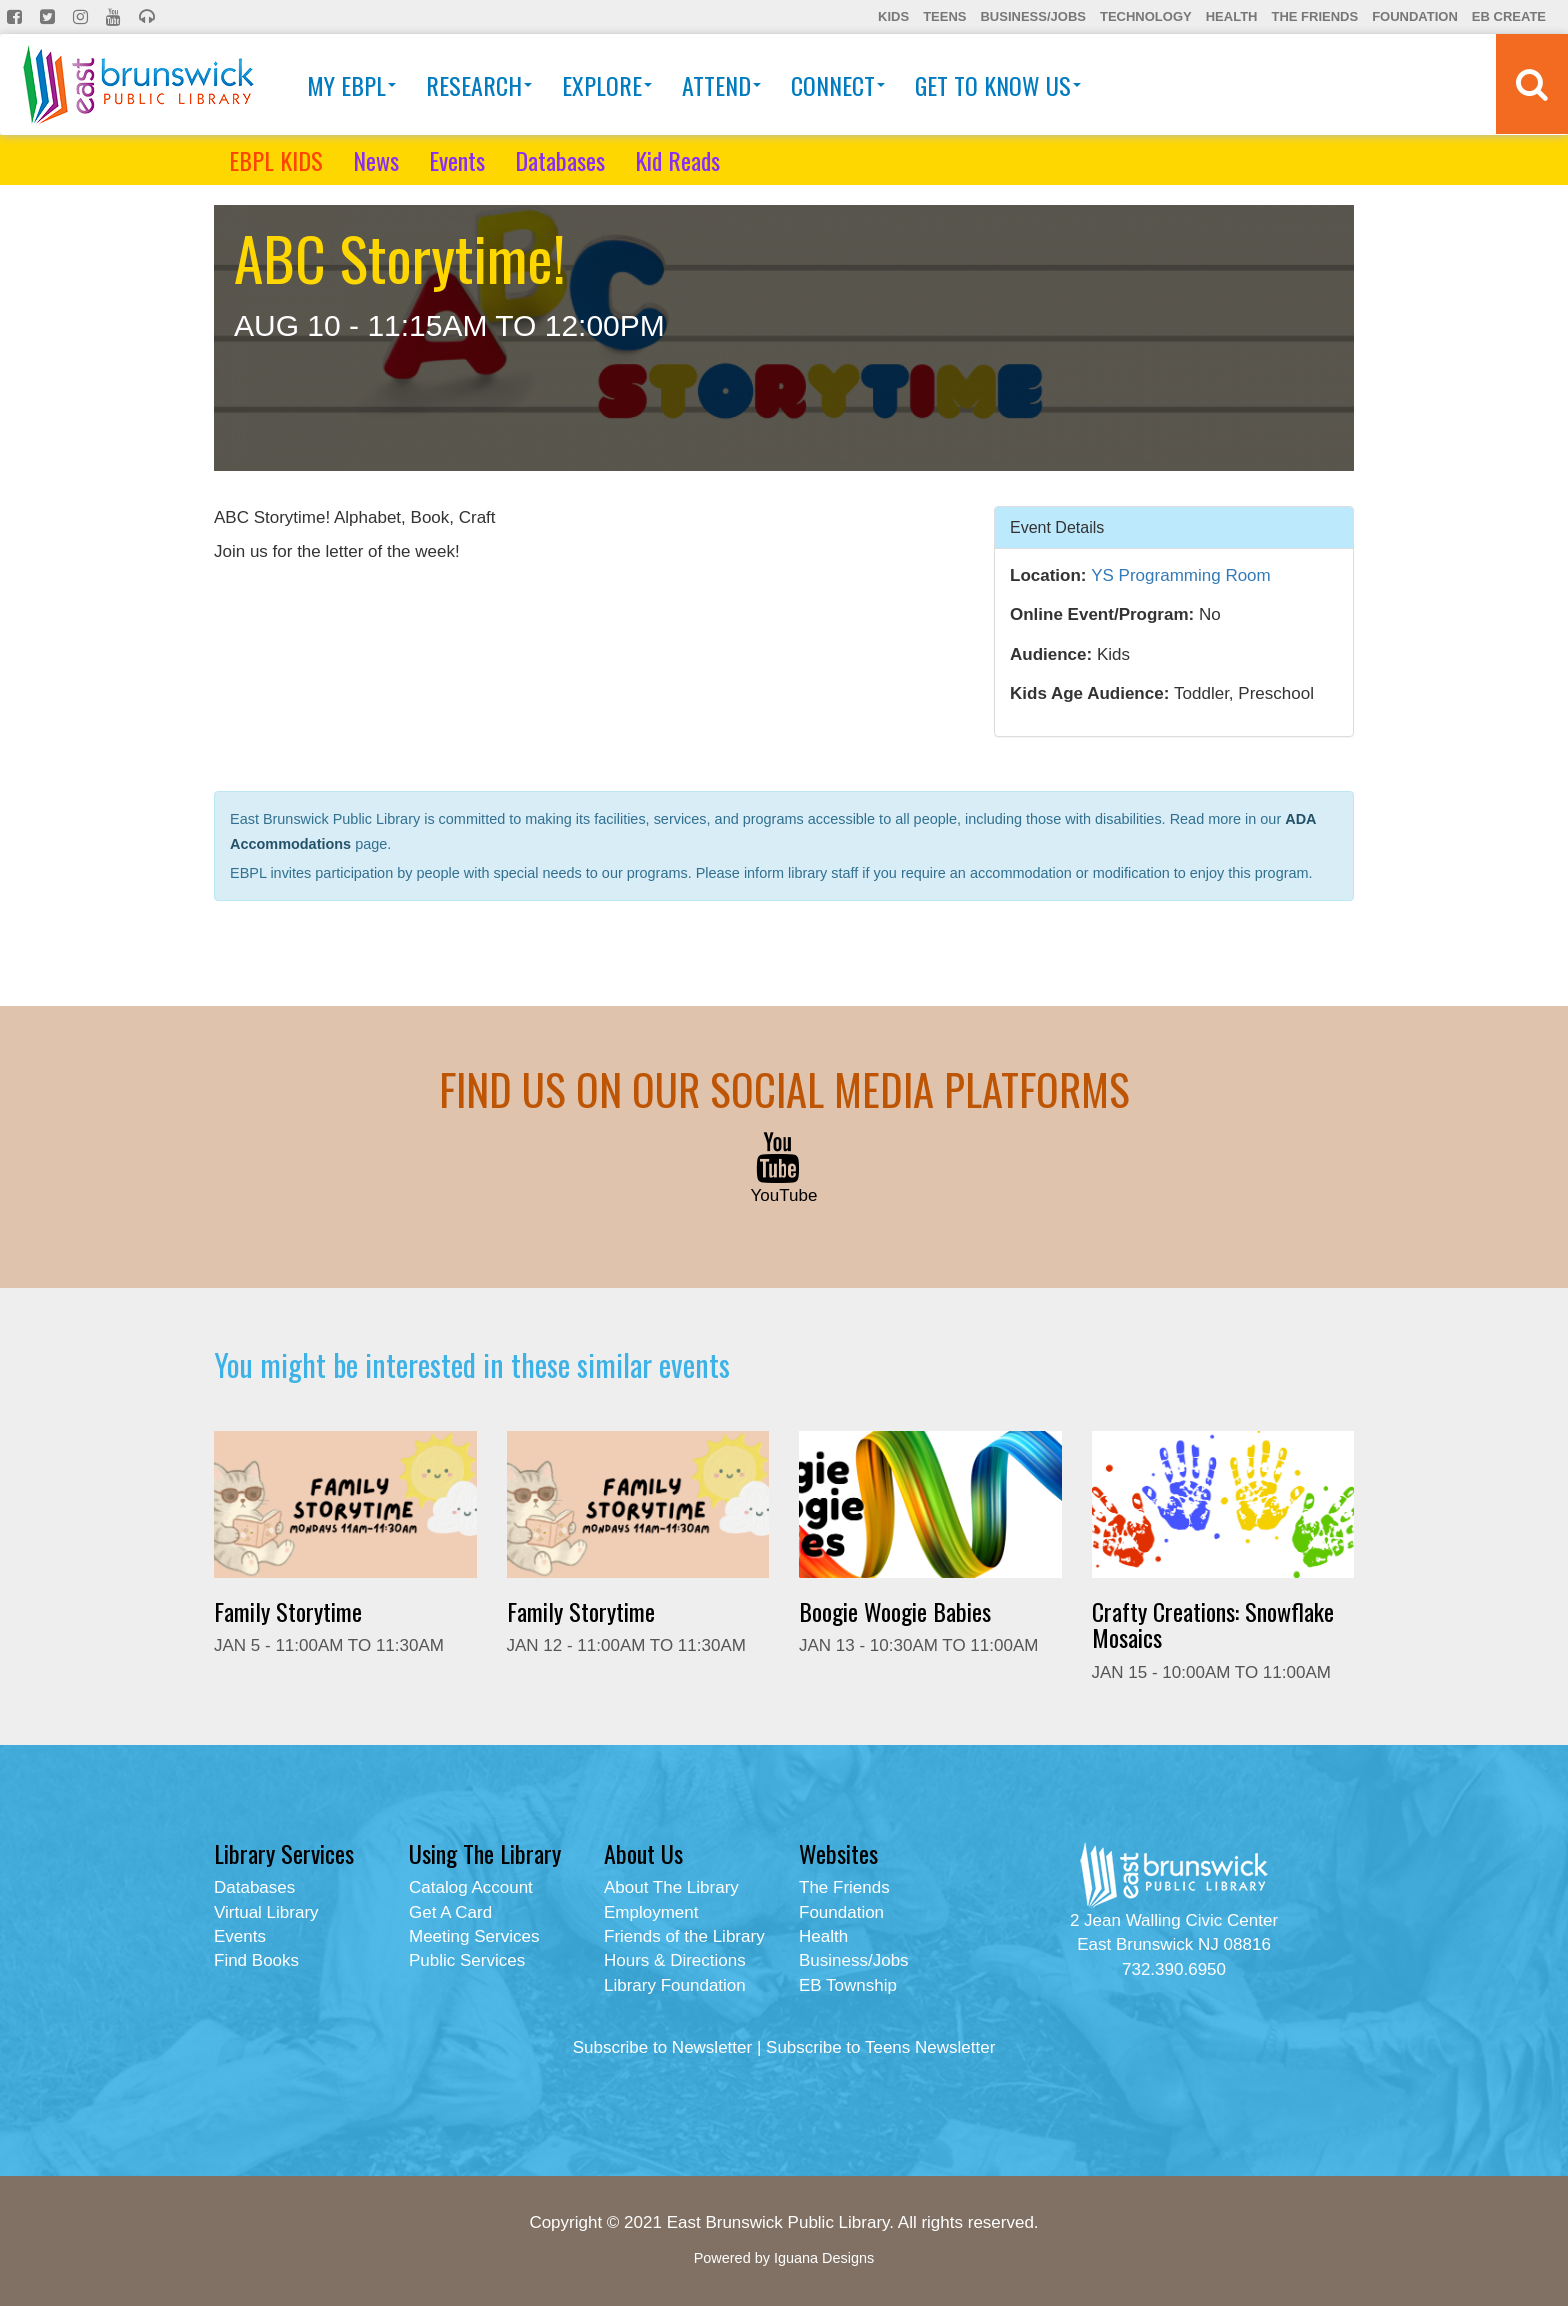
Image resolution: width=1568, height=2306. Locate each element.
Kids (893, 16)
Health (1232, 16)
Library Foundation (675, 1985)
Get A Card (450, 1912)
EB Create (1509, 16)
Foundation (1415, 16)
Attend (721, 85)
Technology (1146, 16)
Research (479, 85)
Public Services (467, 1960)
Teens (944, 16)
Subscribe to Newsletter (663, 2047)
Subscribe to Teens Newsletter (880, 2047)
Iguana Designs (824, 2258)
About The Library (671, 1887)
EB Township (848, 1985)
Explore (607, 85)
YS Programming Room (1181, 575)
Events (457, 160)
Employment (651, 1912)
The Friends (1314, 16)
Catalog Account (471, 1887)
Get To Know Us (998, 85)
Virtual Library (266, 1912)
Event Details (1057, 526)
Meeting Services (474, 1936)
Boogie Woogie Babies (895, 1611)
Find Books (256, 1960)
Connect (838, 85)
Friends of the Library (684, 1936)
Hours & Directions (675, 1960)
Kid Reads (677, 160)
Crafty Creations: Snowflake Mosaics (1213, 1624)
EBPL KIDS (276, 160)
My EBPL (351, 85)
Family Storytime (288, 1611)
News (376, 160)
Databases (560, 160)
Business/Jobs (1032, 16)
